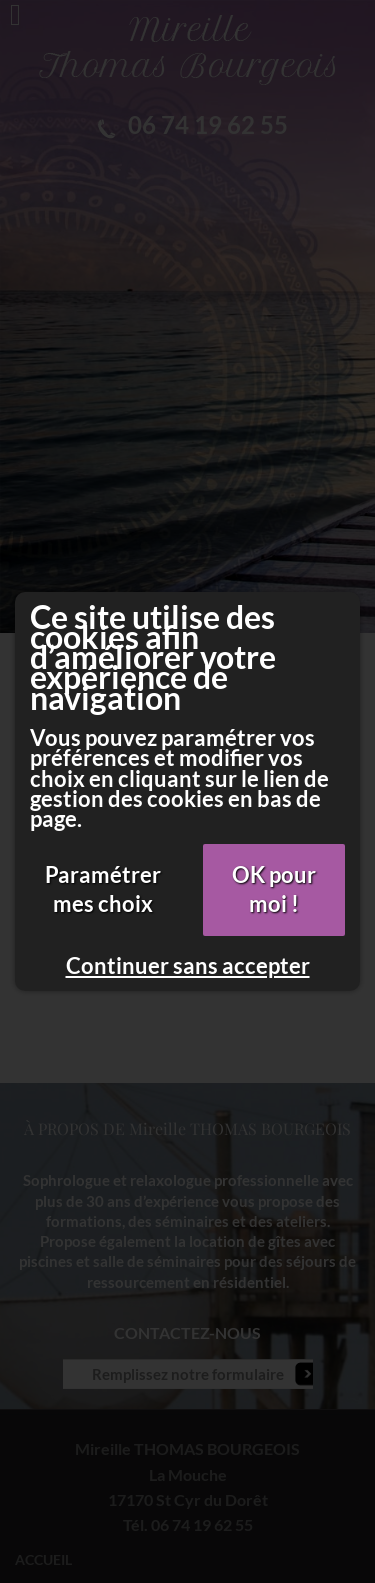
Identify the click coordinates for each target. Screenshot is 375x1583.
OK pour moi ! (274, 889)
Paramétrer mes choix (103, 889)
